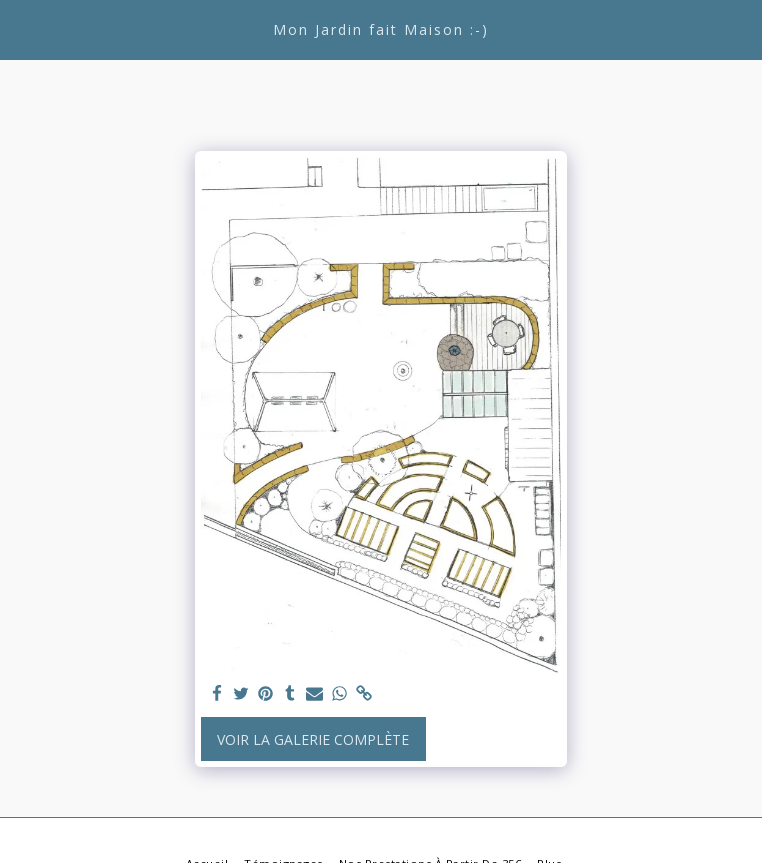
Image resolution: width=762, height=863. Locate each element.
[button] (22, 28)
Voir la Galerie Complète (313, 739)
